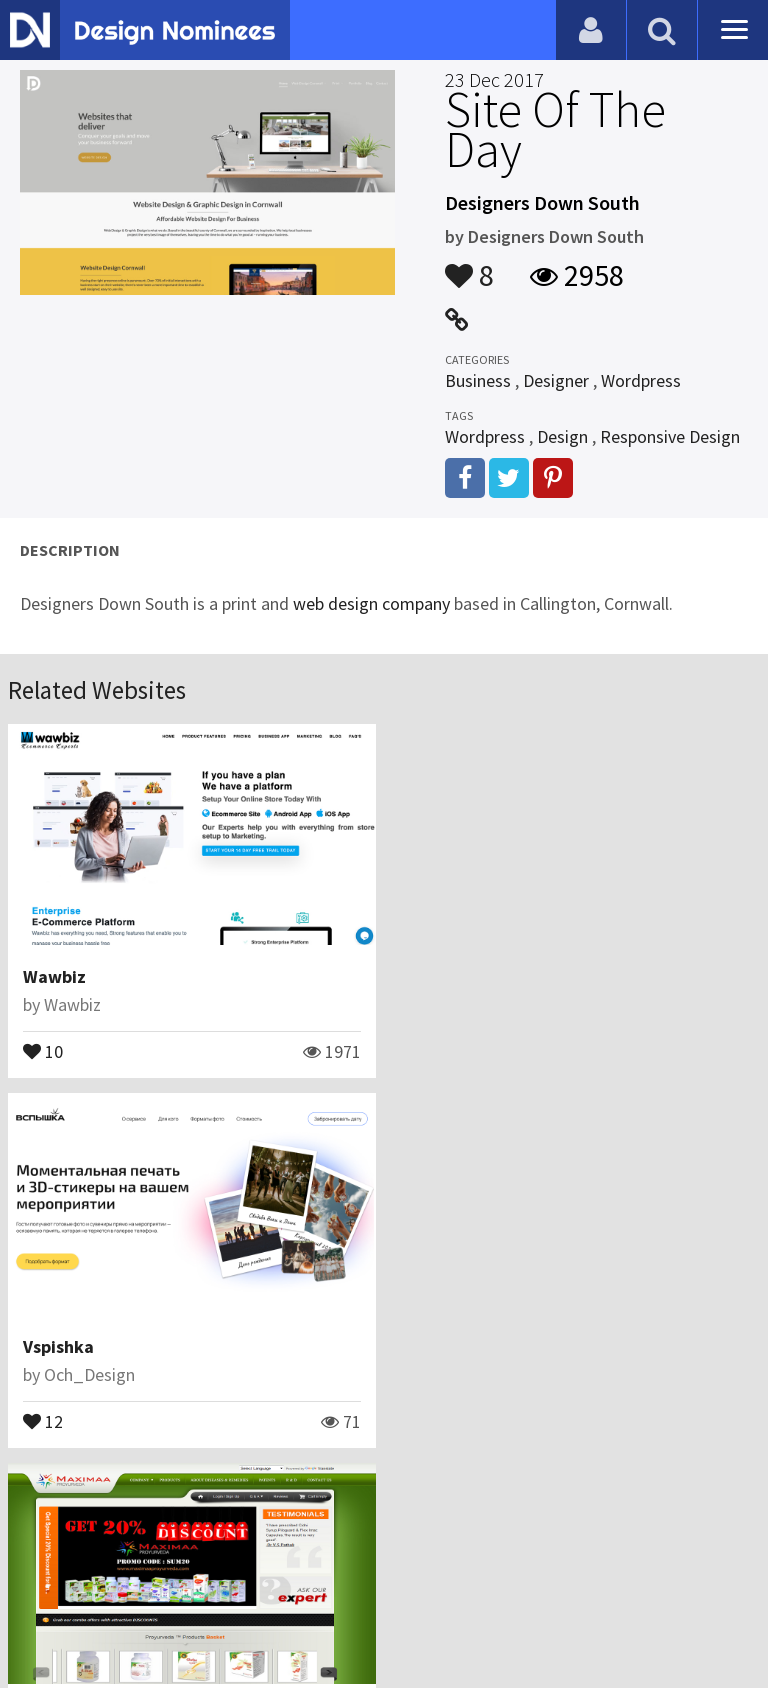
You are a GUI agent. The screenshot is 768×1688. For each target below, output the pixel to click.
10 (43, 1050)
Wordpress (641, 380)
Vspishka (442, 976)
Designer (556, 380)
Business (478, 380)
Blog (42, 1592)
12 (427, 1050)
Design (562, 436)
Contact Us (117, 1592)
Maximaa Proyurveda (107, 1345)
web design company (371, 603)
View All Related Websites (384, 1506)
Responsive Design (670, 436)
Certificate (214, 1592)
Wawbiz (54, 976)
